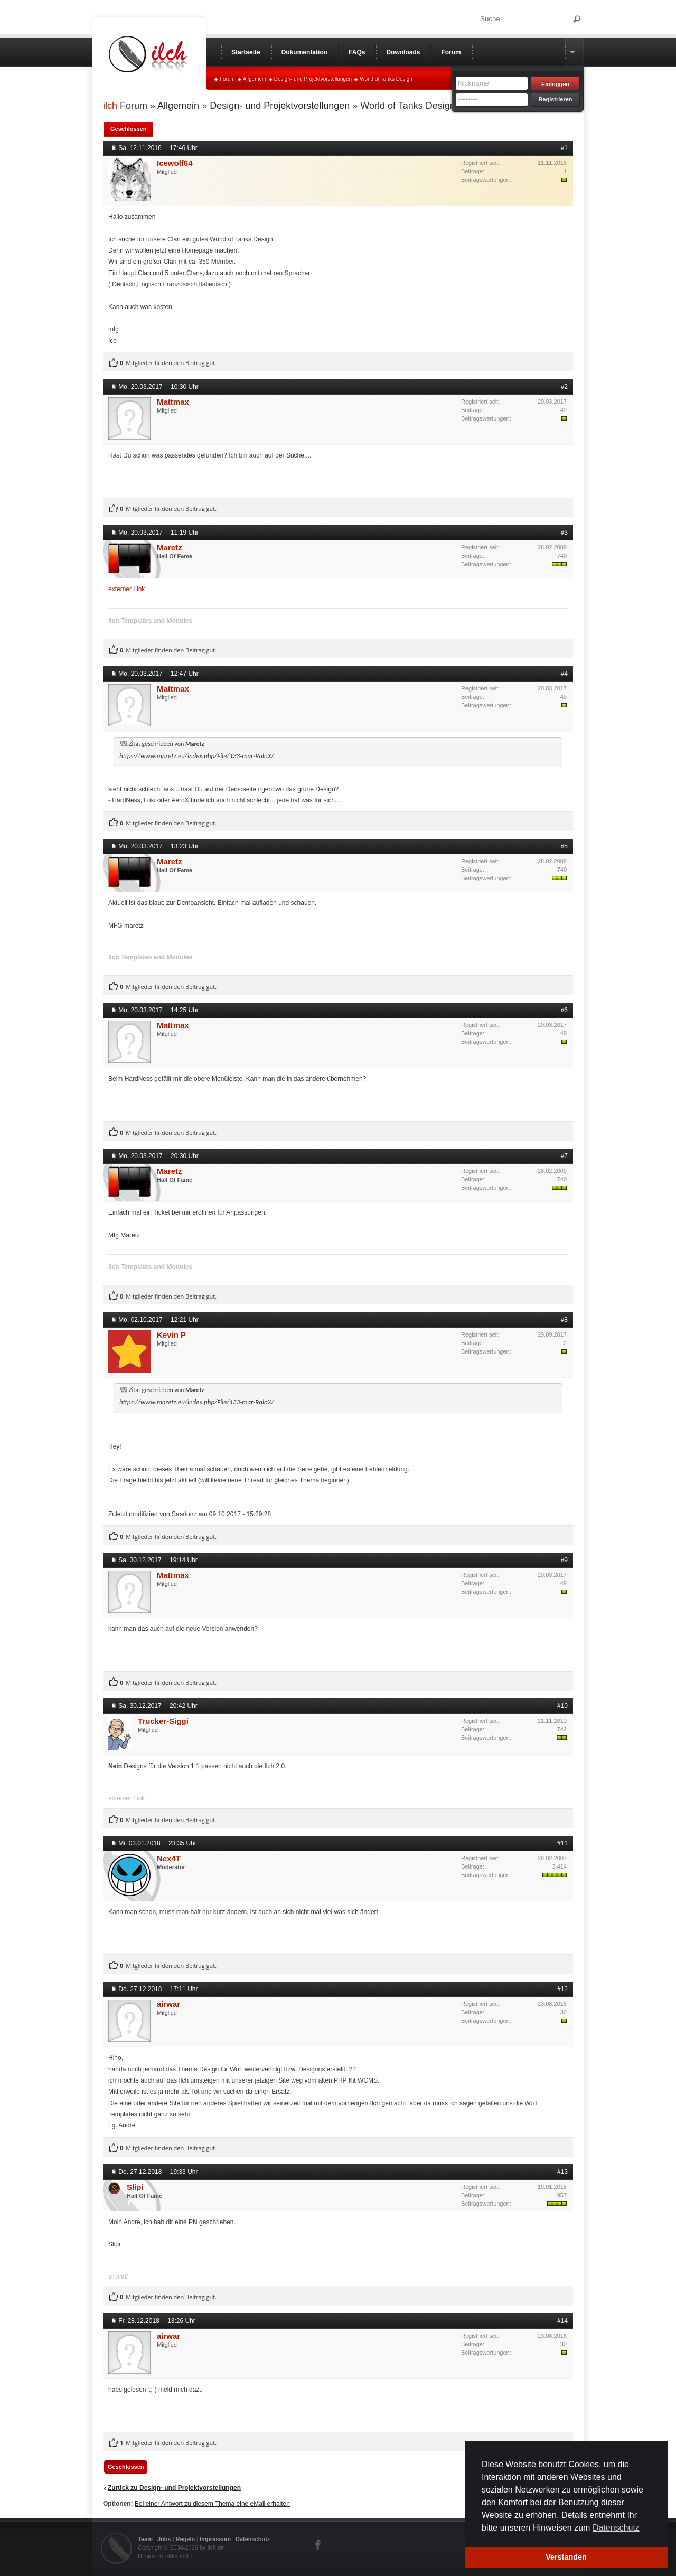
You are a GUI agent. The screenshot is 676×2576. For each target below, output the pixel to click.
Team (145, 2539)
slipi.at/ (118, 2276)
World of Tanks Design (386, 79)
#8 (564, 1319)
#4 (564, 673)
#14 (562, 2321)
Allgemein (254, 79)
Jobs (164, 2539)
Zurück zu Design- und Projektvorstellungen (174, 2487)
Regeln (185, 2539)
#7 (564, 1156)
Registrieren (555, 99)
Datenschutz (253, 2539)
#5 (564, 846)
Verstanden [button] (566, 2557)
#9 (564, 1560)
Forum (227, 79)
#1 (564, 148)
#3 (564, 532)
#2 (564, 386)
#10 (562, 1706)
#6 (564, 1010)
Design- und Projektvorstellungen (313, 79)
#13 (562, 2172)
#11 (562, 1843)
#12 (562, 1989)
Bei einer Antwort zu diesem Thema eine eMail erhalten (212, 2503)
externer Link (126, 589)
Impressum (215, 2539)
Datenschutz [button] (616, 2527)
